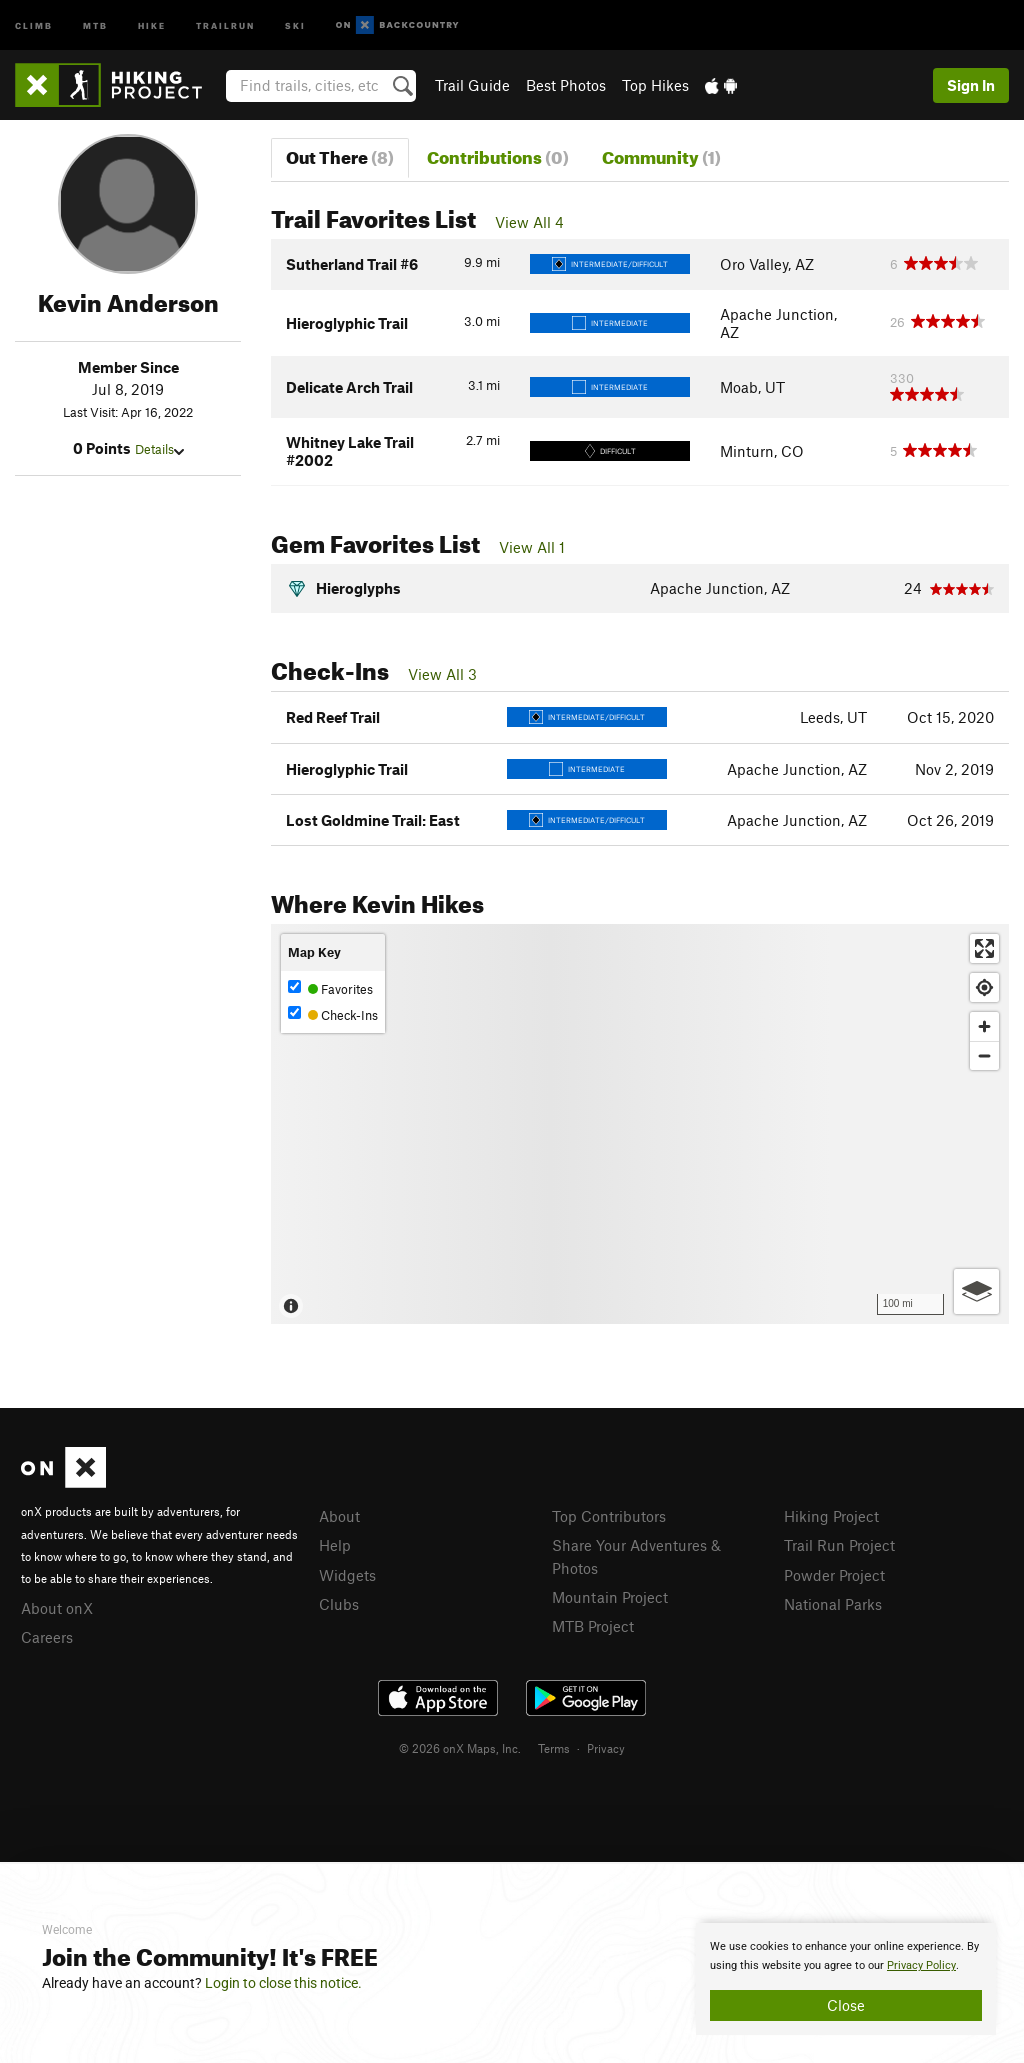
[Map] (640, 1124)
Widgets (347, 1575)
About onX (57, 1608)
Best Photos (566, 85)
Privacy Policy (921, 1965)
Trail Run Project (839, 1545)
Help (335, 1545)
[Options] (976, 1291)
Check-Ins (333, 1014)
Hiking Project (831, 1516)
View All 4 (529, 222)
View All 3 (442, 674)
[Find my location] (984, 987)
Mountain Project (610, 1597)
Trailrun (225, 24)
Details (159, 449)
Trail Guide (472, 85)
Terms (554, 1748)
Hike (152, 24)
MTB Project (593, 1626)
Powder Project (834, 1575)
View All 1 (532, 547)
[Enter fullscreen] (984, 948)
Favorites (330, 988)
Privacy (606, 1748)
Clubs (339, 1604)
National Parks (833, 1604)
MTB (95, 24)
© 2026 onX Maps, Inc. (460, 1748)
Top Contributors (609, 1516)
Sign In (971, 85)
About (339, 1516)
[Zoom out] (984, 1055)
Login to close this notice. (283, 1983)
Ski (295, 24)
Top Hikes (655, 85)
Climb (34, 24)
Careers (47, 1637)
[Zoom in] (984, 1026)
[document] (846, 1979)
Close (846, 2005)
